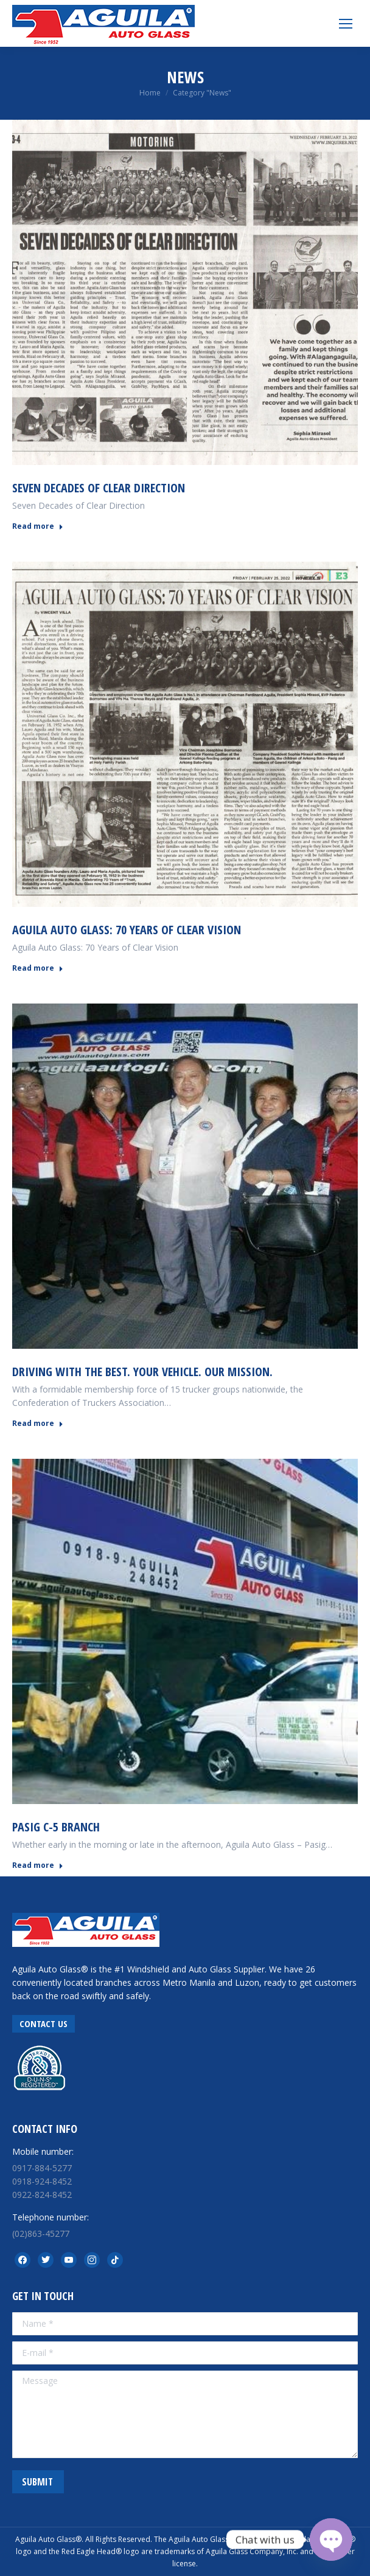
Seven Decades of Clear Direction (98, 488)
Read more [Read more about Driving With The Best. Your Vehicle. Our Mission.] (37, 1423)
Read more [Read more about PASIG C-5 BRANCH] (37, 1865)
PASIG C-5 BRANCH (56, 1827)
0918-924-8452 (42, 2181)
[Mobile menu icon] (345, 24)
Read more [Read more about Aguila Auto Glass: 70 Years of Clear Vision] (37, 968)
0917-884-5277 (42, 2168)
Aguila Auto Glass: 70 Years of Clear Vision (126, 929)
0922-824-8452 (42, 2194)
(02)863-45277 (40, 2233)
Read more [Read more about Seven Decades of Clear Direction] (37, 526)
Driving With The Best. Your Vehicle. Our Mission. (142, 1371)
